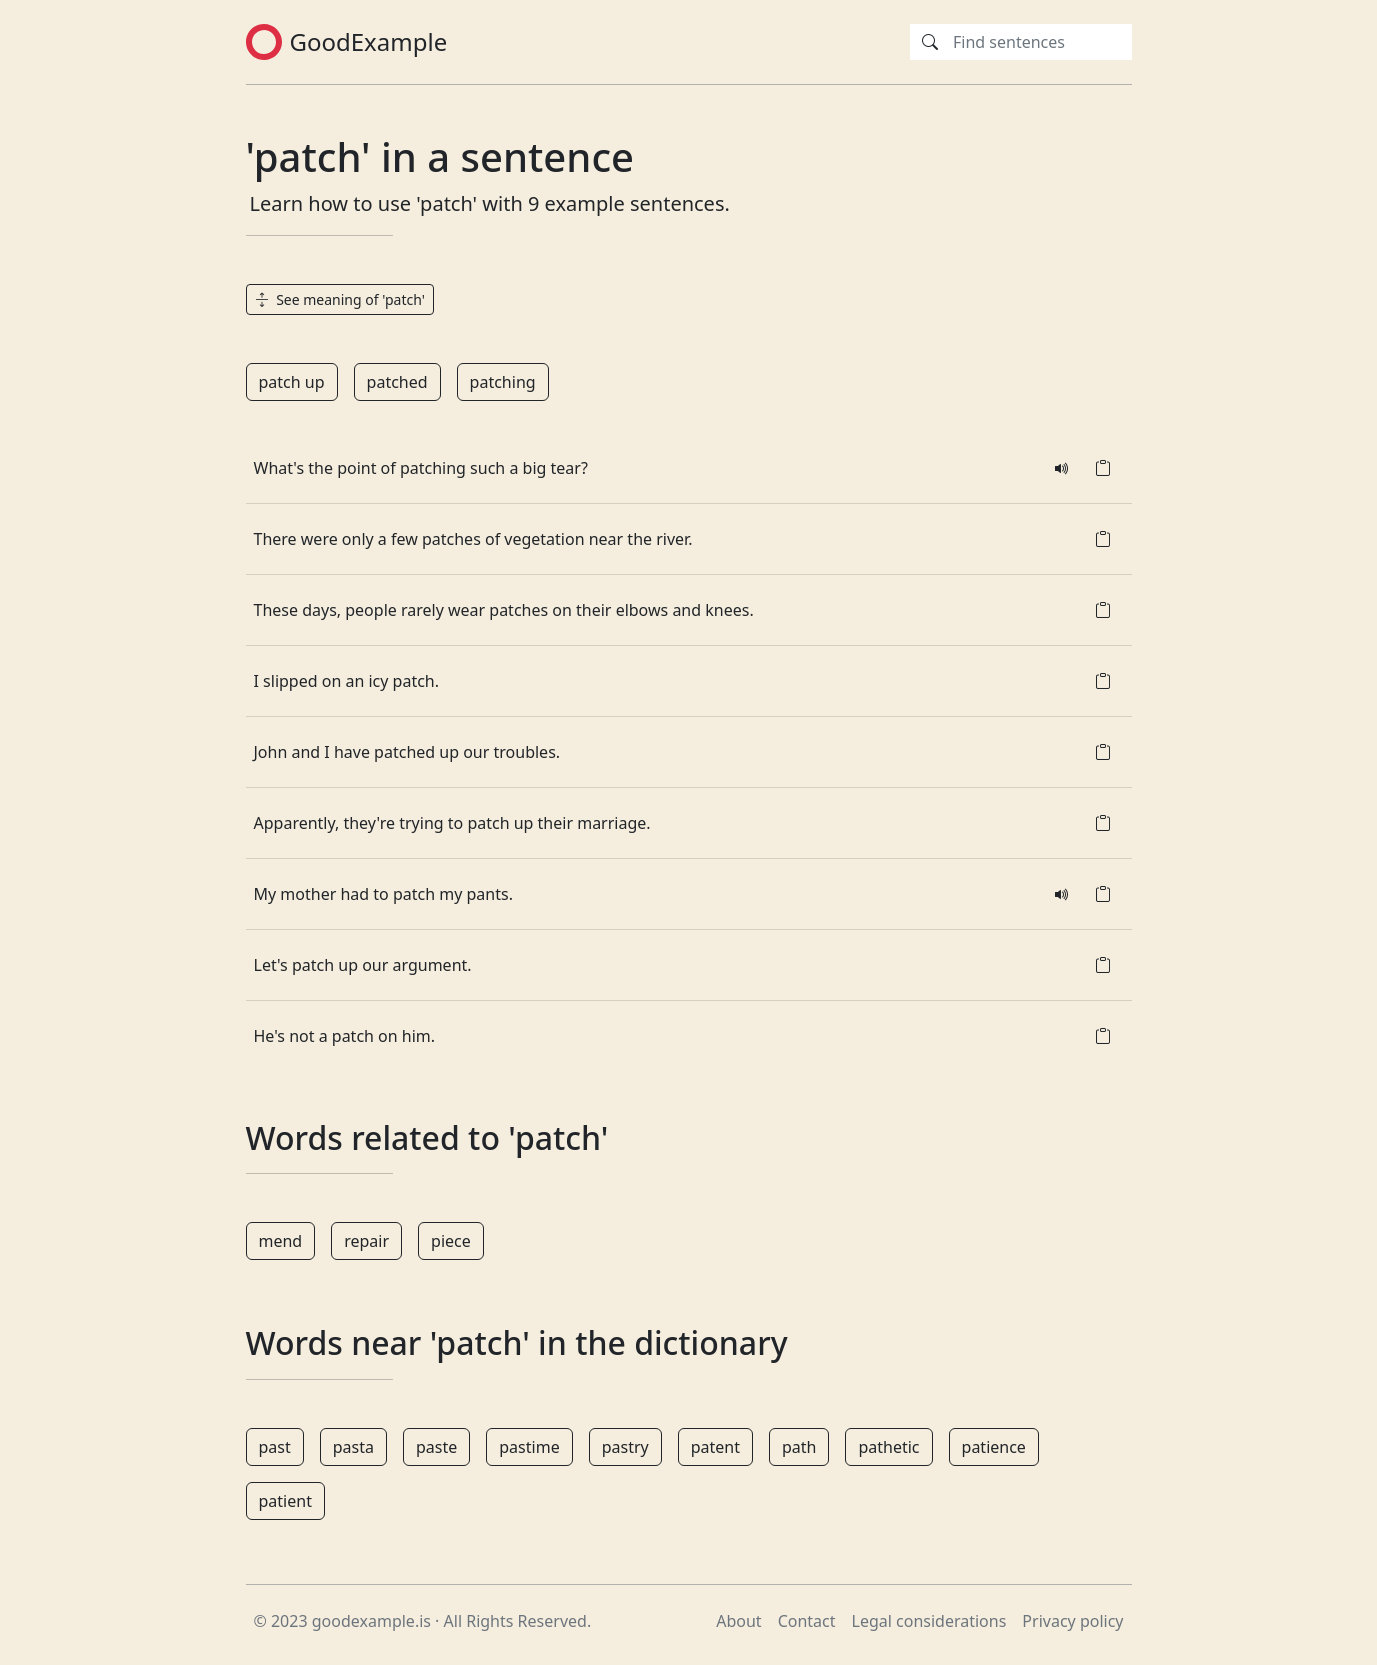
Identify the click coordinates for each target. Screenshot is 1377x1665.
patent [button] (715, 1447)
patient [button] (285, 1501)
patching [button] (503, 382)
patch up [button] (292, 382)
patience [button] (994, 1447)
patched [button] (397, 382)
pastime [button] (529, 1447)
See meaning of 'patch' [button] (340, 299)
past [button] (275, 1447)
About (738, 1621)
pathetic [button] (888, 1447)
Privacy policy (1072, 1621)
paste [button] (436, 1447)
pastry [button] (625, 1447)
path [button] (799, 1447)
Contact (807, 1621)
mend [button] (281, 1241)
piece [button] (451, 1241)
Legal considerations (929, 1621)
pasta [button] (353, 1447)
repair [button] (366, 1241)
